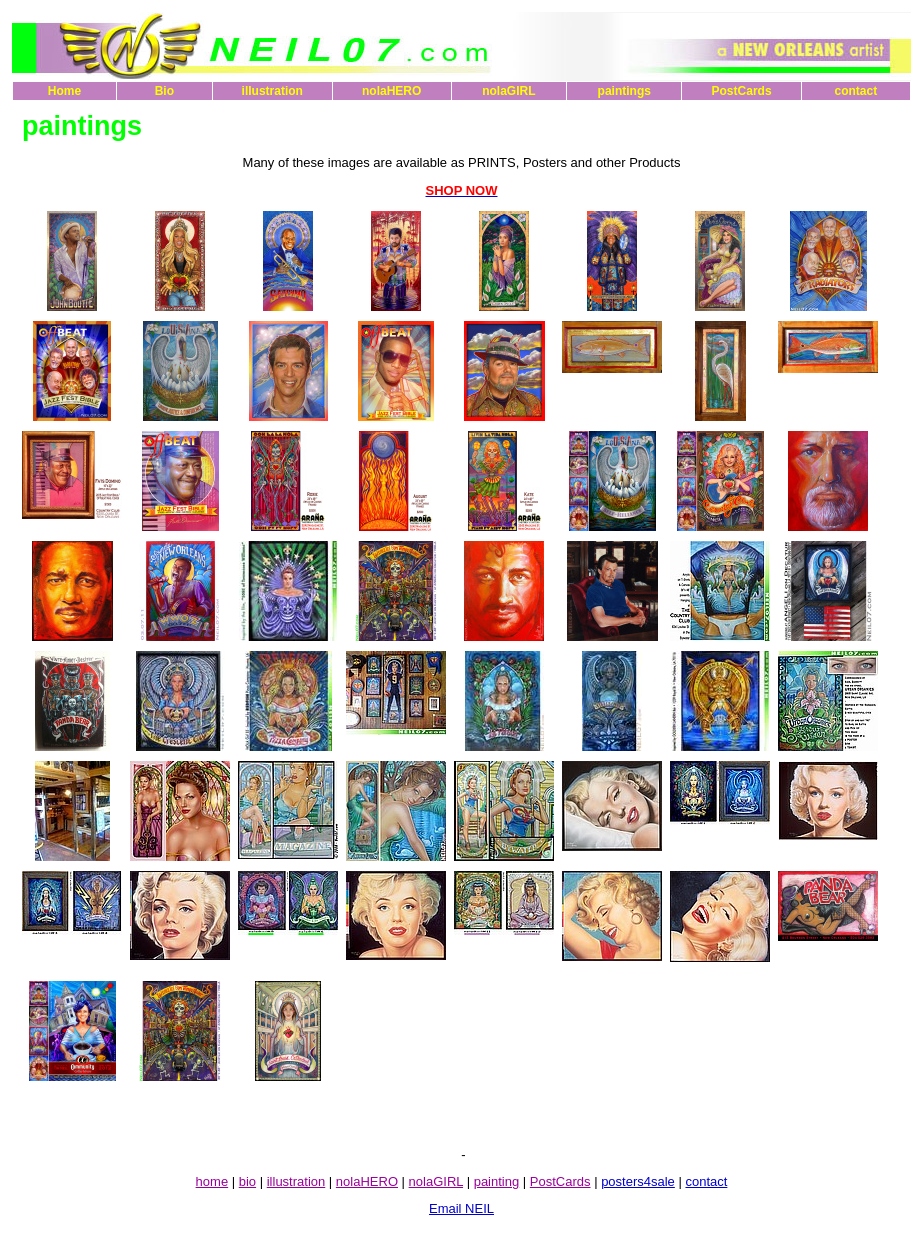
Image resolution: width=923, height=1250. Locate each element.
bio (247, 1181)
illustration (272, 91)
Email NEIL (461, 1208)
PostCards (742, 91)
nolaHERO (391, 91)
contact (855, 91)
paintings (624, 91)
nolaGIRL (508, 91)
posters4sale (638, 1181)
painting (497, 1181)
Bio (164, 91)
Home (64, 91)
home (212, 1181)
